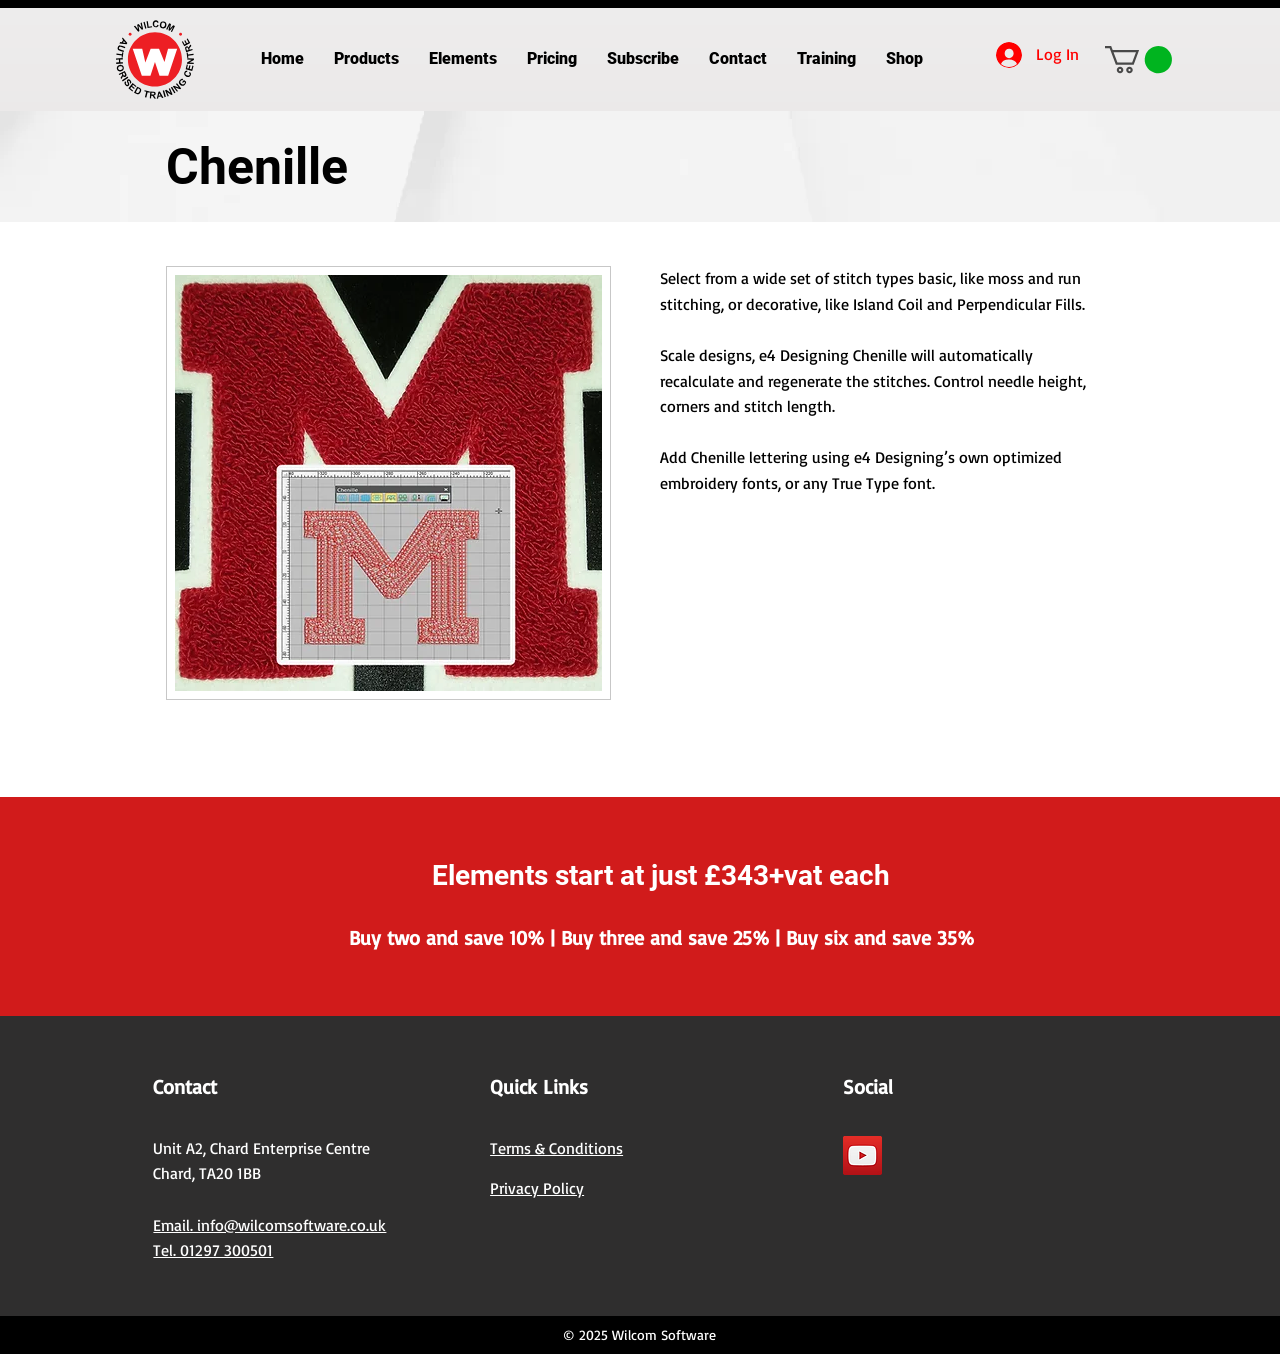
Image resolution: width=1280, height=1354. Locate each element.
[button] (366, 59)
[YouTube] (862, 1155)
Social (868, 1086)
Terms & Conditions (556, 1148)
